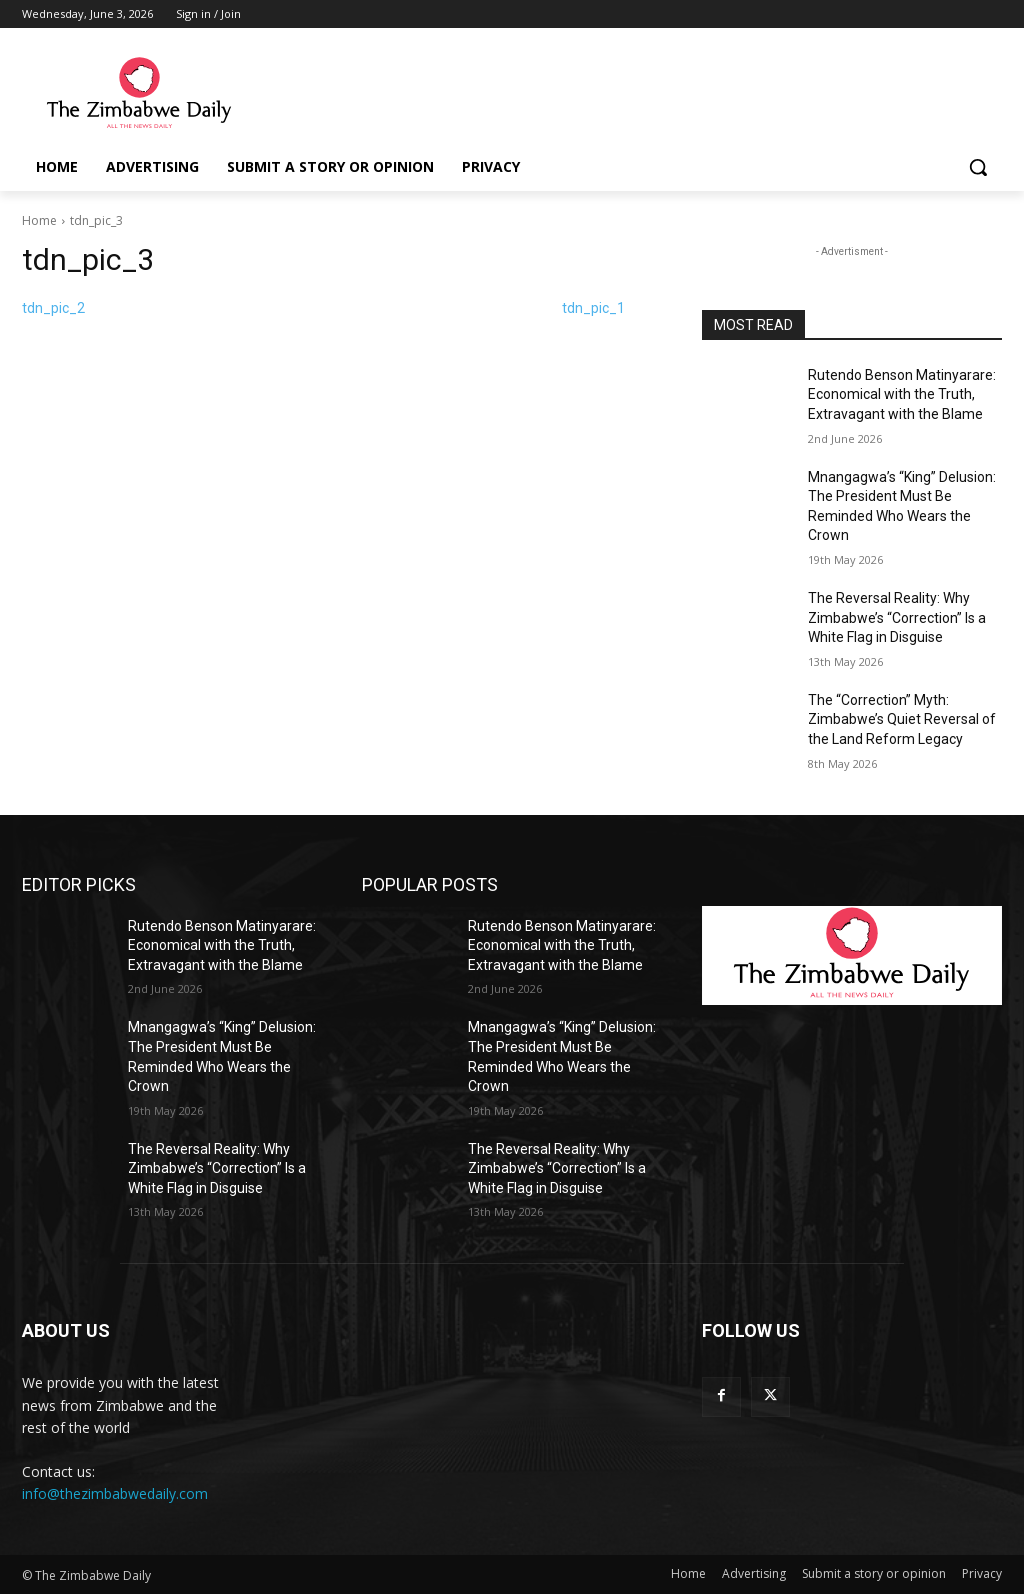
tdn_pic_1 (593, 308)
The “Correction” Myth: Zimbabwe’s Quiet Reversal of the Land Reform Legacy (902, 719)
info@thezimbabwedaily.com (115, 1493)
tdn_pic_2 (53, 308)
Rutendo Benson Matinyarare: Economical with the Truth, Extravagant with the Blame (902, 394)
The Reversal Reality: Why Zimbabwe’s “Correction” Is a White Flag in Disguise (897, 617)
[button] (978, 167)
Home (39, 220)
